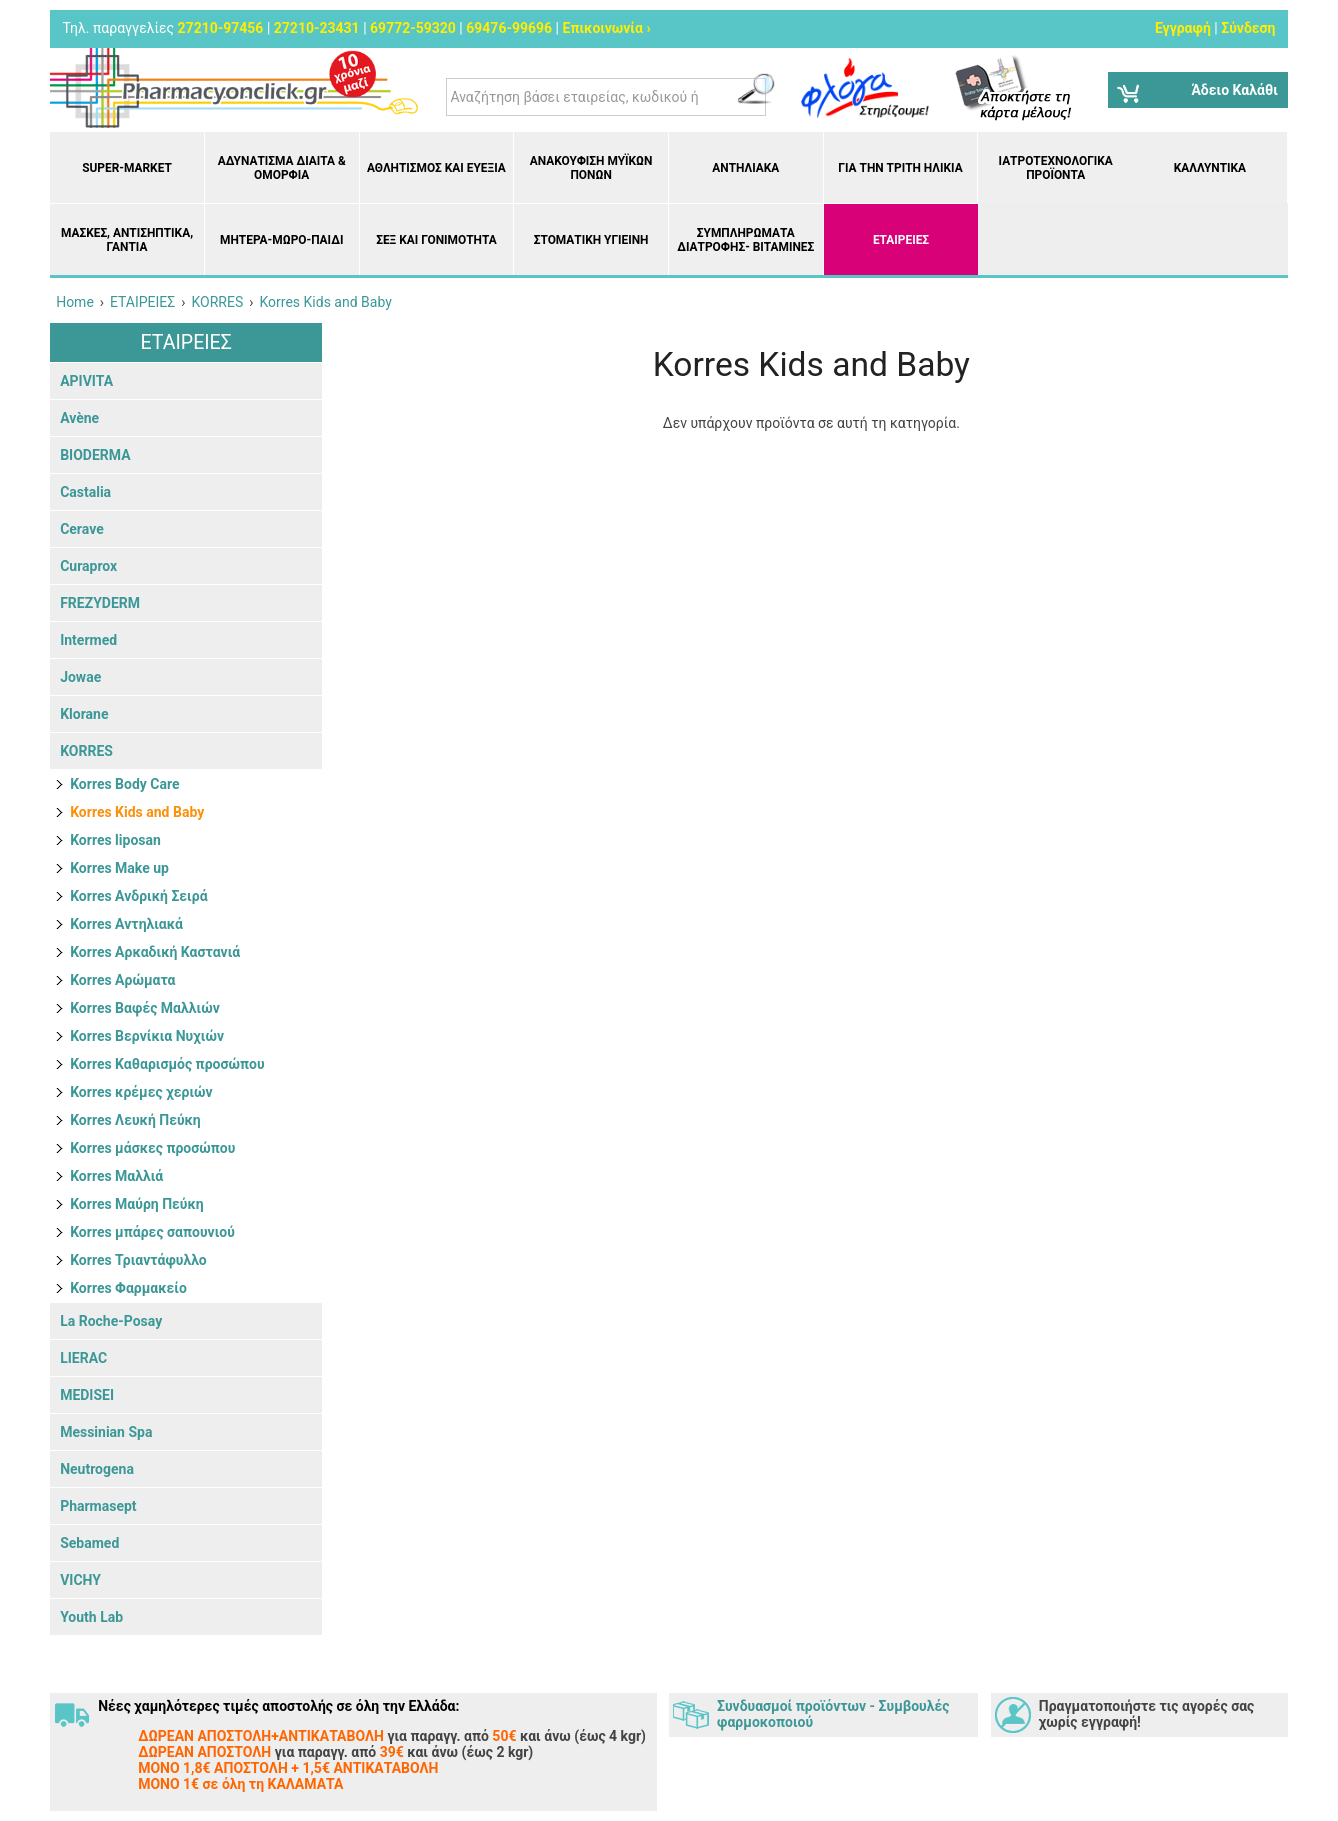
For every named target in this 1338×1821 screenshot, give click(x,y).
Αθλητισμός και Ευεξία (436, 168)
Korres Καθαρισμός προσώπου (167, 1064)
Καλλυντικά (1210, 168)
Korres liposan (115, 840)
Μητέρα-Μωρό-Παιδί (281, 240)
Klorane (84, 714)
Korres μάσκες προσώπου (152, 1148)
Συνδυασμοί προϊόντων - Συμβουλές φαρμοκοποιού (833, 1714)
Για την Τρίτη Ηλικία (900, 168)
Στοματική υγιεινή (591, 240)
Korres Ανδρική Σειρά (138, 896)
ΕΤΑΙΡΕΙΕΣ (901, 240)
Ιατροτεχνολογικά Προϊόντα (1056, 168)
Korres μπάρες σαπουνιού (152, 1232)
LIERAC (83, 1358)
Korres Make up (119, 868)
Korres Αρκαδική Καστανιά (155, 952)
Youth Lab (91, 1617)
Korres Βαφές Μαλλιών (145, 1008)
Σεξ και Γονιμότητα (436, 240)
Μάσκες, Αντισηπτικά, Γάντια (127, 240)
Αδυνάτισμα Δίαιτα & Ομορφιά (282, 168)
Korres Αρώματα (122, 980)
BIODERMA (95, 455)
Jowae (80, 677)
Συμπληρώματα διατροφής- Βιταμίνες (745, 240)
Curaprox (88, 566)
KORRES (86, 751)
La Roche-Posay (111, 1321)
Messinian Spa (106, 1432)
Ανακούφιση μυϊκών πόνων (591, 168)
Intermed (88, 640)
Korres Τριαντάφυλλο (138, 1260)
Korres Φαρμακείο (128, 1288)
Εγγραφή (1183, 28)
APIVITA (86, 381)
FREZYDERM (100, 603)
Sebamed (89, 1543)
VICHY (80, 1580)
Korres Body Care (124, 784)
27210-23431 (317, 28)
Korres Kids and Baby (137, 812)
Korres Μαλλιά (116, 1176)
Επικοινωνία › (607, 28)
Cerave (82, 529)
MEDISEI (87, 1395)
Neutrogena (97, 1469)
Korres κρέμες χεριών (141, 1092)
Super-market (127, 168)
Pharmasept (98, 1506)
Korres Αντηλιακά (126, 924)
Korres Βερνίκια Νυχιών (147, 1036)
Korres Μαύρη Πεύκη (137, 1204)
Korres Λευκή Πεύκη (135, 1120)
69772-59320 (413, 28)
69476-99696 (509, 28)
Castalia (85, 492)
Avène (79, 418)
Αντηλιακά (745, 168)
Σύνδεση (1248, 28)
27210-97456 (221, 28)
